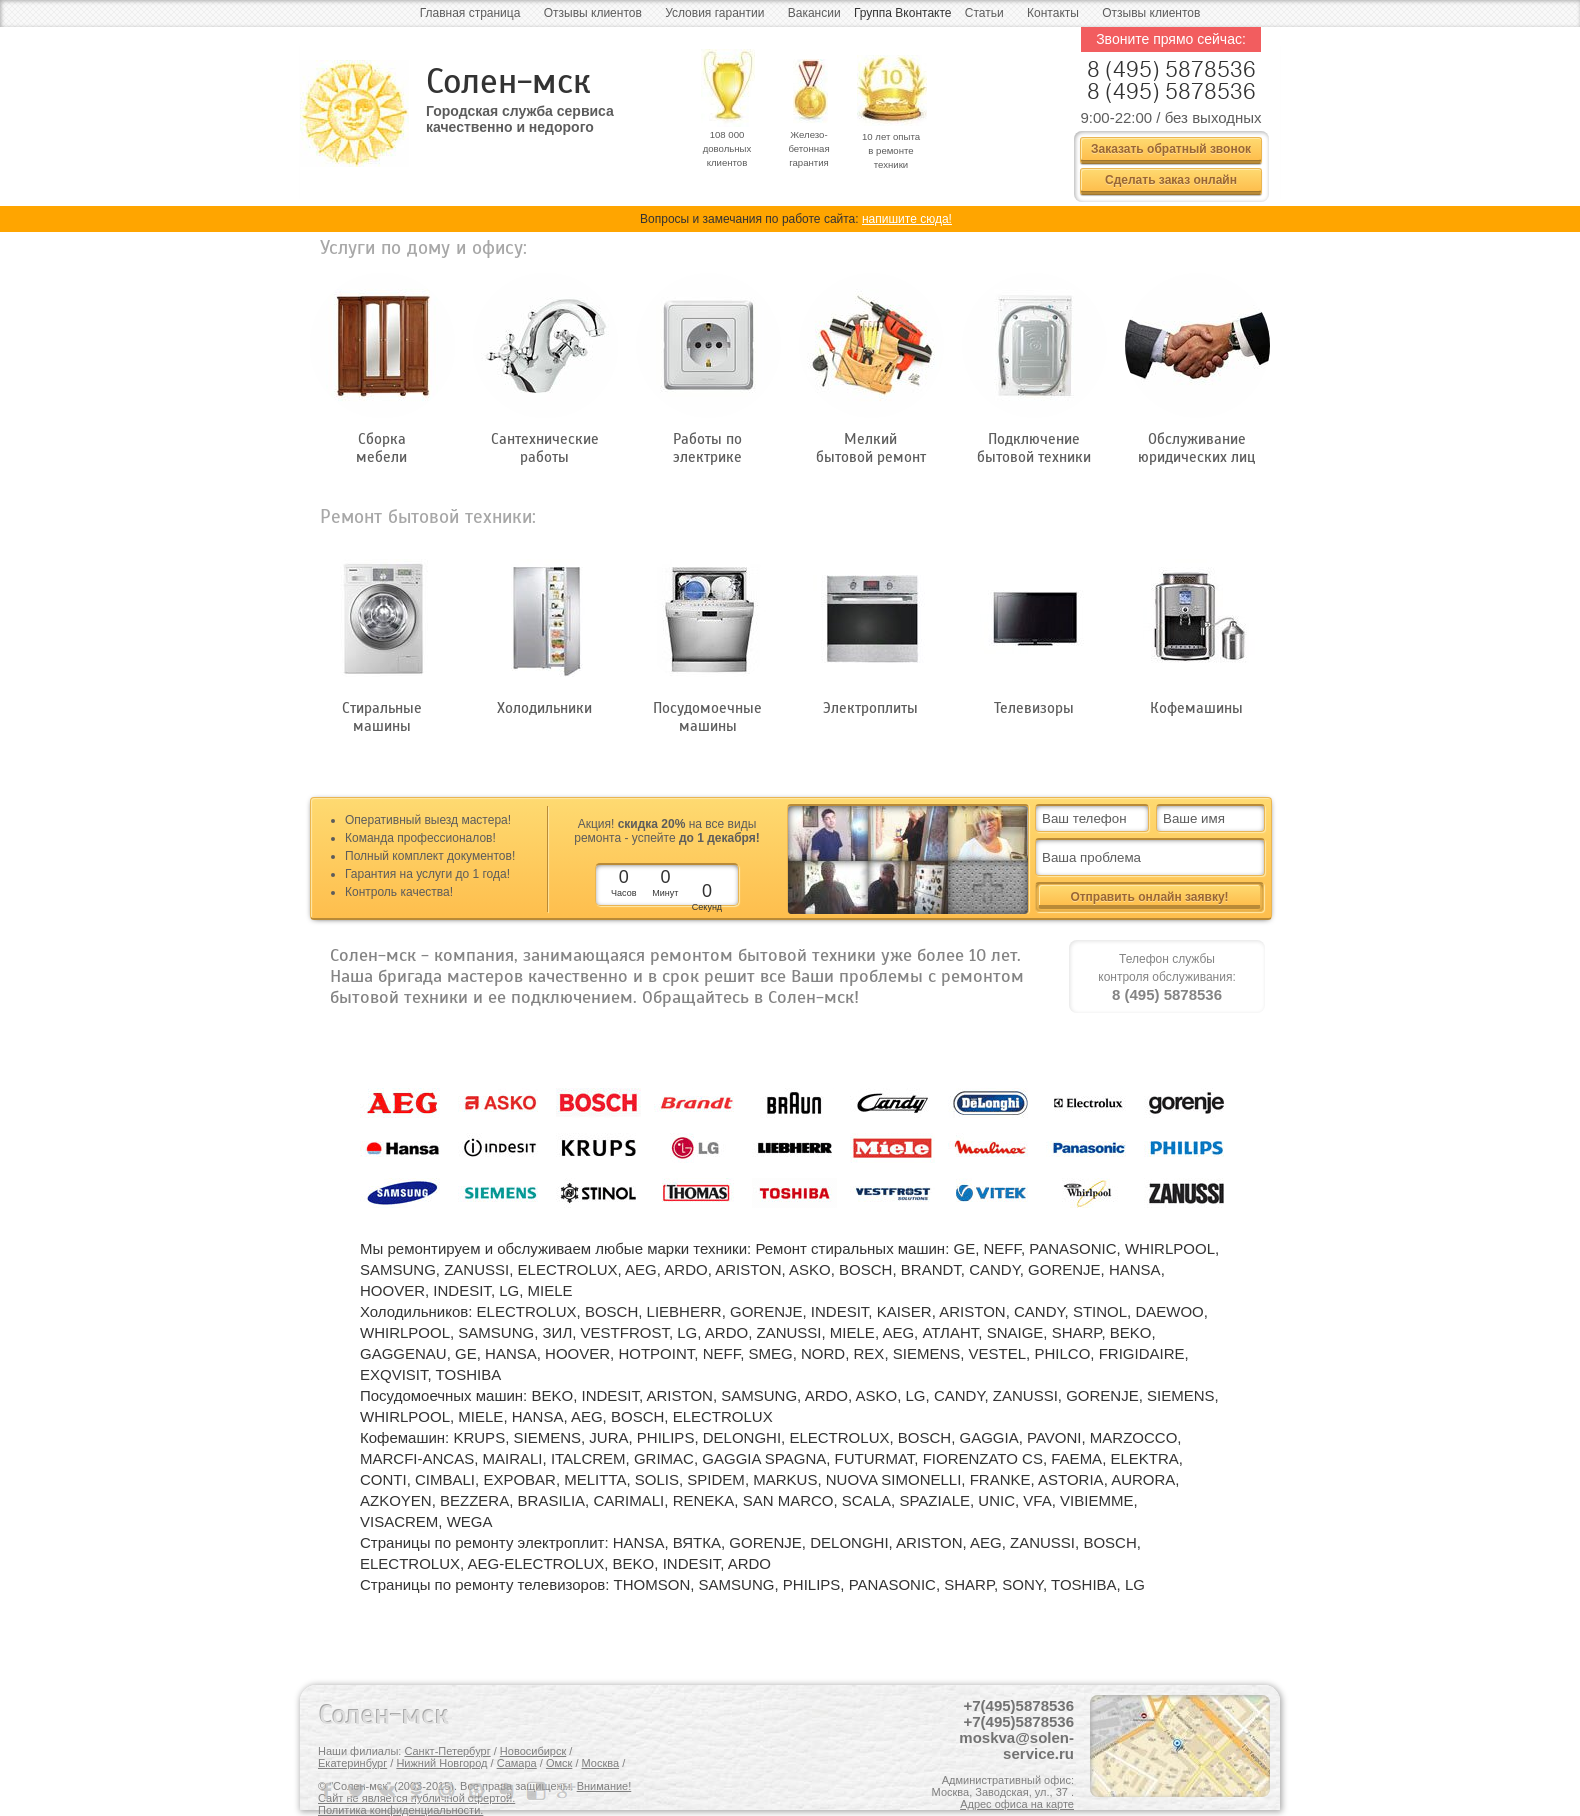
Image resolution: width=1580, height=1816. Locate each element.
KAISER (904, 1311)
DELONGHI (742, 1437)
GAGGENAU (403, 1353)
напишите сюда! (907, 219)
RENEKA (704, 1500)
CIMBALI (445, 1479)
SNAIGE (1015, 1332)
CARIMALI (628, 1500)
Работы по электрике (707, 448)
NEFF (1003, 1248)
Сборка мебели (381, 448)
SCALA (866, 1500)
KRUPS (479, 1437)
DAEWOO (1169, 1311)
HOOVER (392, 1290)
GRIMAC (664, 1458)
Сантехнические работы (545, 448)
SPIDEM (716, 1479)
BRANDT (931, 1269)
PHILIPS (666, 1437)
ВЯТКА (697, 1542)
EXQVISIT (394, 1374)
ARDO (685, 1269)
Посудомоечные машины (707, 717)
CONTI (383, 1479)
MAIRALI (513, 1458)
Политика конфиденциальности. (400, 1810)
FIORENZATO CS (983, 1458)
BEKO (1131, 1332)
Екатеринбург (352, 1763)
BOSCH (865, 1269)
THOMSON (652, 1584)
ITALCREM (588, 1458)
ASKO (810, 1269)
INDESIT (462, 1290)
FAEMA (1076, 1458)
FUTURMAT (875, 1458)
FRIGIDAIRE (1142, 1353)
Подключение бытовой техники (1034, 448)
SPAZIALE (934, 1500)
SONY (1022, 1584)
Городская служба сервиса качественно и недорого (520, 119)
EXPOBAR (519, 1479)
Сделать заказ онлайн (1171, 180)
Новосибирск (533, 1751)
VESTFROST (625, 1332)
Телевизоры (1034, 708)
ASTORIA (1071, 1479)
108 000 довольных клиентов (727, 148)
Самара (517, 1763)
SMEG (770, 1353)
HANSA (1135, 1269)
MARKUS (785, 1479)
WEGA (470, 1521)
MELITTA (595, 1479)
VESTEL (998, 1353)
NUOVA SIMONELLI (894, 1479)
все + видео (988, 887)
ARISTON (748, 1269)
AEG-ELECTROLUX (536, 1563)
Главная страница (470, 13)
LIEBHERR (684, 1311)
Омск (559, 1763)
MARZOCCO (1134, 1437)
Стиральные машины (382, 717)
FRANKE (1000, 1479)
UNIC (996, 1500)
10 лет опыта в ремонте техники (891, 150)
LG (509, 1290)
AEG (641, 1269)
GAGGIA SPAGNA (764, 1458)
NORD (823, 1353)
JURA (608, 1437)
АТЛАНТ (950, 1332)
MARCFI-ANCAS (417, 1458)
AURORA (1143, 1479)
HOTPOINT (656, 1353)
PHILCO (1062, 1353)
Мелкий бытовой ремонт (871, 448)
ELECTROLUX (568, 1269)
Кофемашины (1196, 708)
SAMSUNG (398, 1269)
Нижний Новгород (441, 1763)
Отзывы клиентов (593, 13)
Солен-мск (508, 81)
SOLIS (657, 1479)
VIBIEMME (1096, 1500)
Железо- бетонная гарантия (808, 148)
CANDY (994, 1269)
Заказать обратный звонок (1171, 149)
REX (869, 1353)
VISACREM (399, 1521)
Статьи (984, 13)
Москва (601, 1763)
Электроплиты (870, 708)
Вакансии (814, 13)
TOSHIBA (469, 1374)
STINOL (1100, 1311)
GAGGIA (989, 1437)
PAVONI (1054, 1437)
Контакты (1053, 13)
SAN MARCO (788, 1500)
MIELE (550, 1290)
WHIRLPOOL (1170, 1248)
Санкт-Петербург (447, 1751)
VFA (1037, 1500)
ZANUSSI (476, 1269)
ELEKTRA (1144, 1458)
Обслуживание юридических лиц (1196, 448)
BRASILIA (552, 1500)
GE (964, 1248)
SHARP (1077, 1332)
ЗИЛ (558, 1332)
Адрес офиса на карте (1017, 1804)
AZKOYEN (396, 1500)
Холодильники (544, 708)
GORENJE (1064, 1269)
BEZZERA (474, 1500)
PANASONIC (1072, 1248)
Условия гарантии (714, 13)
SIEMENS (927, 1353)
